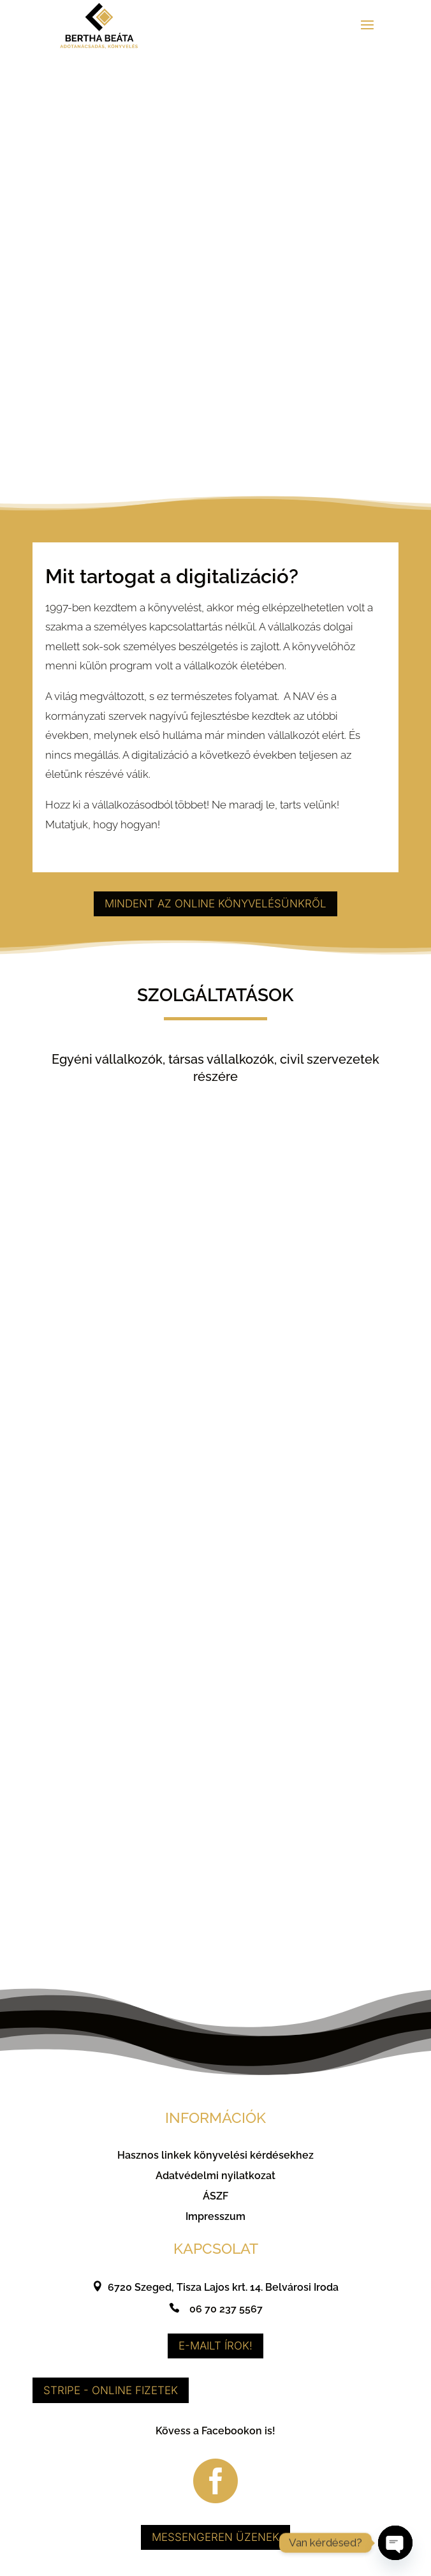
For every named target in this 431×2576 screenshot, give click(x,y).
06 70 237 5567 (226, 2316)
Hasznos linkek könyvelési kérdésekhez (215, 2162)
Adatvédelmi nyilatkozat (215, 2183)
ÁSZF (215, 2203)
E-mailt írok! (215, 2352)
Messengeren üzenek (215, 2544)
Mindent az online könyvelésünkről (215, 910)
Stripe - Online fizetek (110, 2397)
